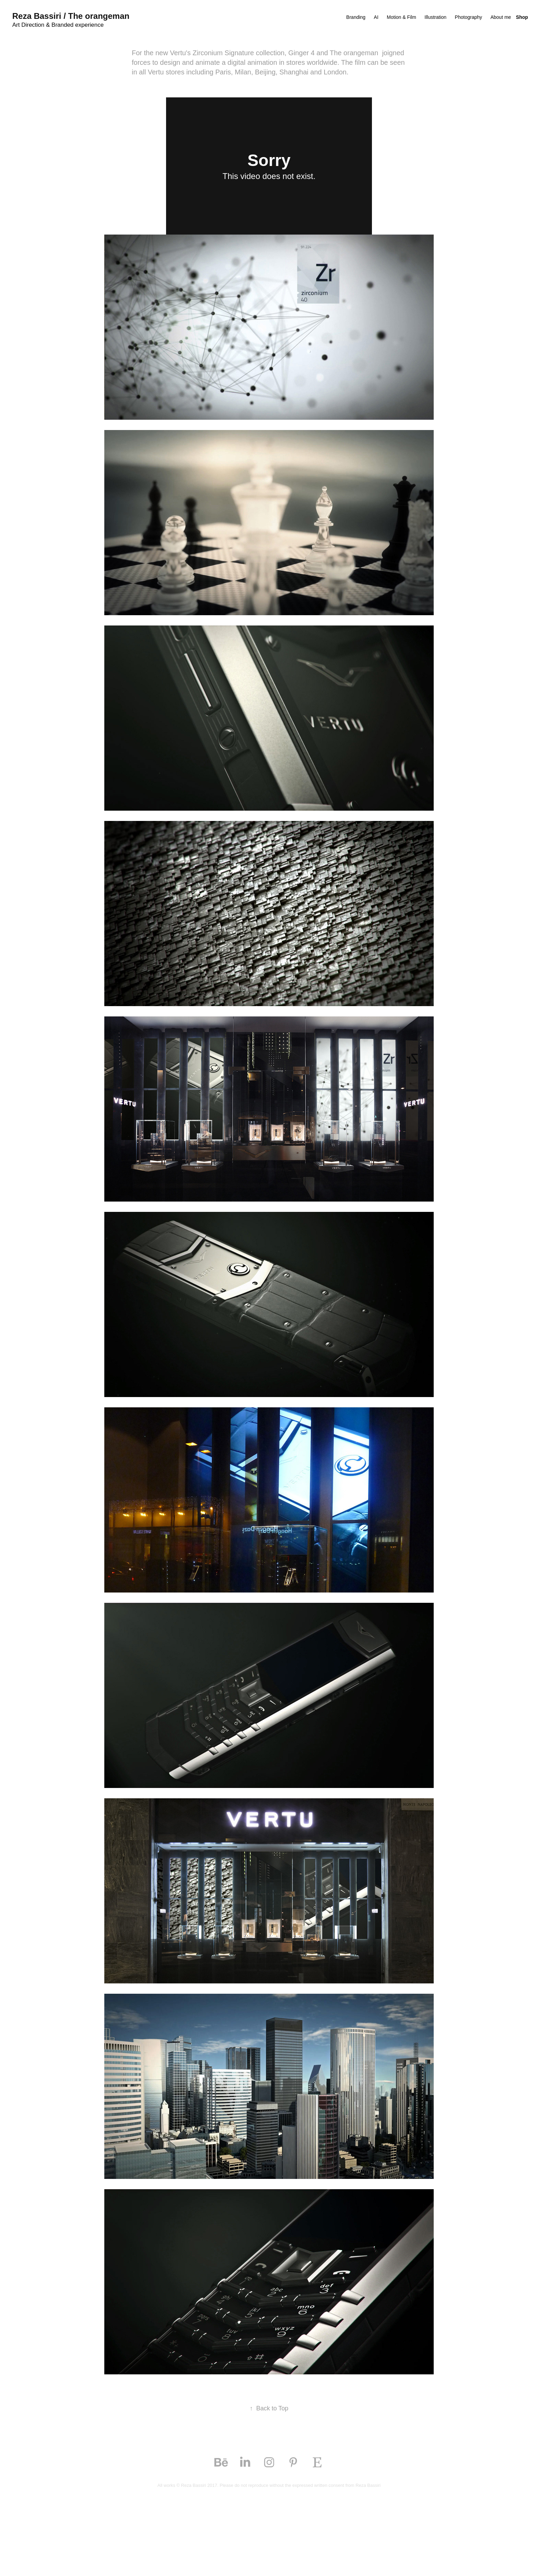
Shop (522, 17)
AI (376, 17)
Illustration (435, 17)
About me (500, 17)
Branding (355, 17)
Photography (468, 17)
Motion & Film (401, 17)
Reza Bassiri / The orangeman (70, 16)
